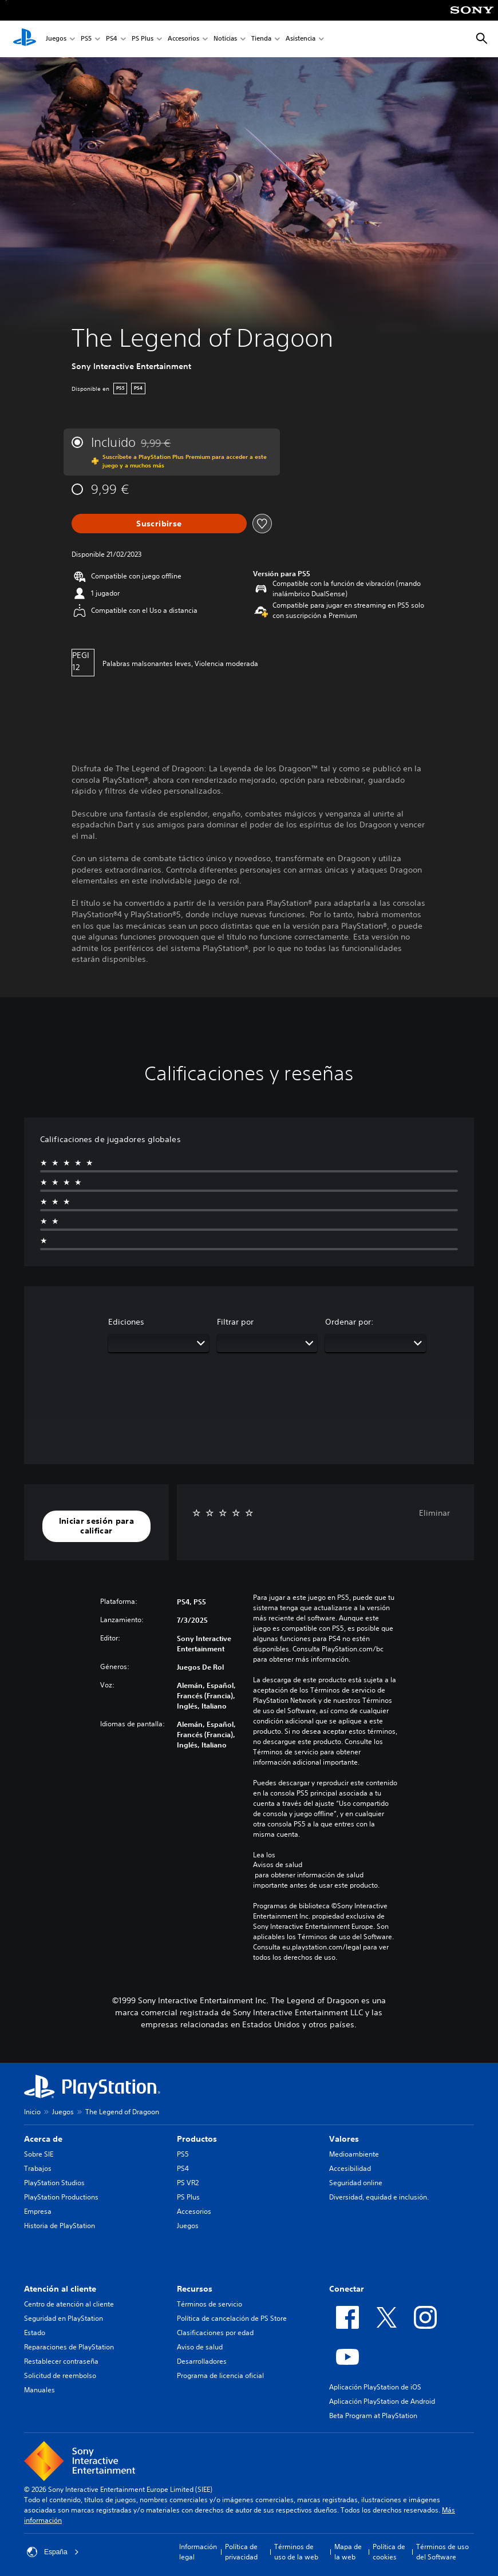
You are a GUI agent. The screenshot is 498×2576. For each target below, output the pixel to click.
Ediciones (126, 1322)
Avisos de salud (277, 1864)
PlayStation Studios (54, 2182)
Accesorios (183, 39)
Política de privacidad (241, 2552)
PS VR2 (188, 2182)
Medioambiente (354, 2154)
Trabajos (38, 2168)
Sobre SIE (38, 2154)
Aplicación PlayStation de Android (382, 2401)
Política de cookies (389, 2552)
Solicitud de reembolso (60, 2375)
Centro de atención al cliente (69, 2304)
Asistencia (300, 39)
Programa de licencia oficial (220, 2375)
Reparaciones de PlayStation (69, 2347)
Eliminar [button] (434, 1513)
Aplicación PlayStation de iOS (375, 2387)
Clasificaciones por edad (215, 2332)
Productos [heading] (197, 2139)
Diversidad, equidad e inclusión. (379, 2197)
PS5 (86, 39)
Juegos (56, 39)
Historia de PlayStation (59, 2225)
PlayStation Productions (61, 2197)
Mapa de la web (348, 2552)
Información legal (198, 2552)
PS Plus (142, 39)
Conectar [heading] (346, 2289)
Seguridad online (355, 2182)
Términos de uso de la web (296, 2552)
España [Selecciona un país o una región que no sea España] (53, 2552)
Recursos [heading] (194, 2289)
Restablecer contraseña (61, 2361)
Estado (34, 2332)
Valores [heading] (344, 2139)
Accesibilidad (350, 2168)
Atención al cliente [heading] (60, 2289)
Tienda (261, 39)
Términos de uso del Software (442, 2552)
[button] (96, 1526)
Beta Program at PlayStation (373, 2415)
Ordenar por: (349, 1322)
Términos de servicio (209, 2304)
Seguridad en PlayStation (63, 2318)
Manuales (39, 2390)
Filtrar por (235, 1322)
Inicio (32, 2112)
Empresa (38, 2211)
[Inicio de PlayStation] (24, 38)
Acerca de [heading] (43, 2139)
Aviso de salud (200, 2347)
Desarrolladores (202, 2361)
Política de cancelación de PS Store (232, 2318)
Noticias (225, 39)
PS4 (111, 39)
